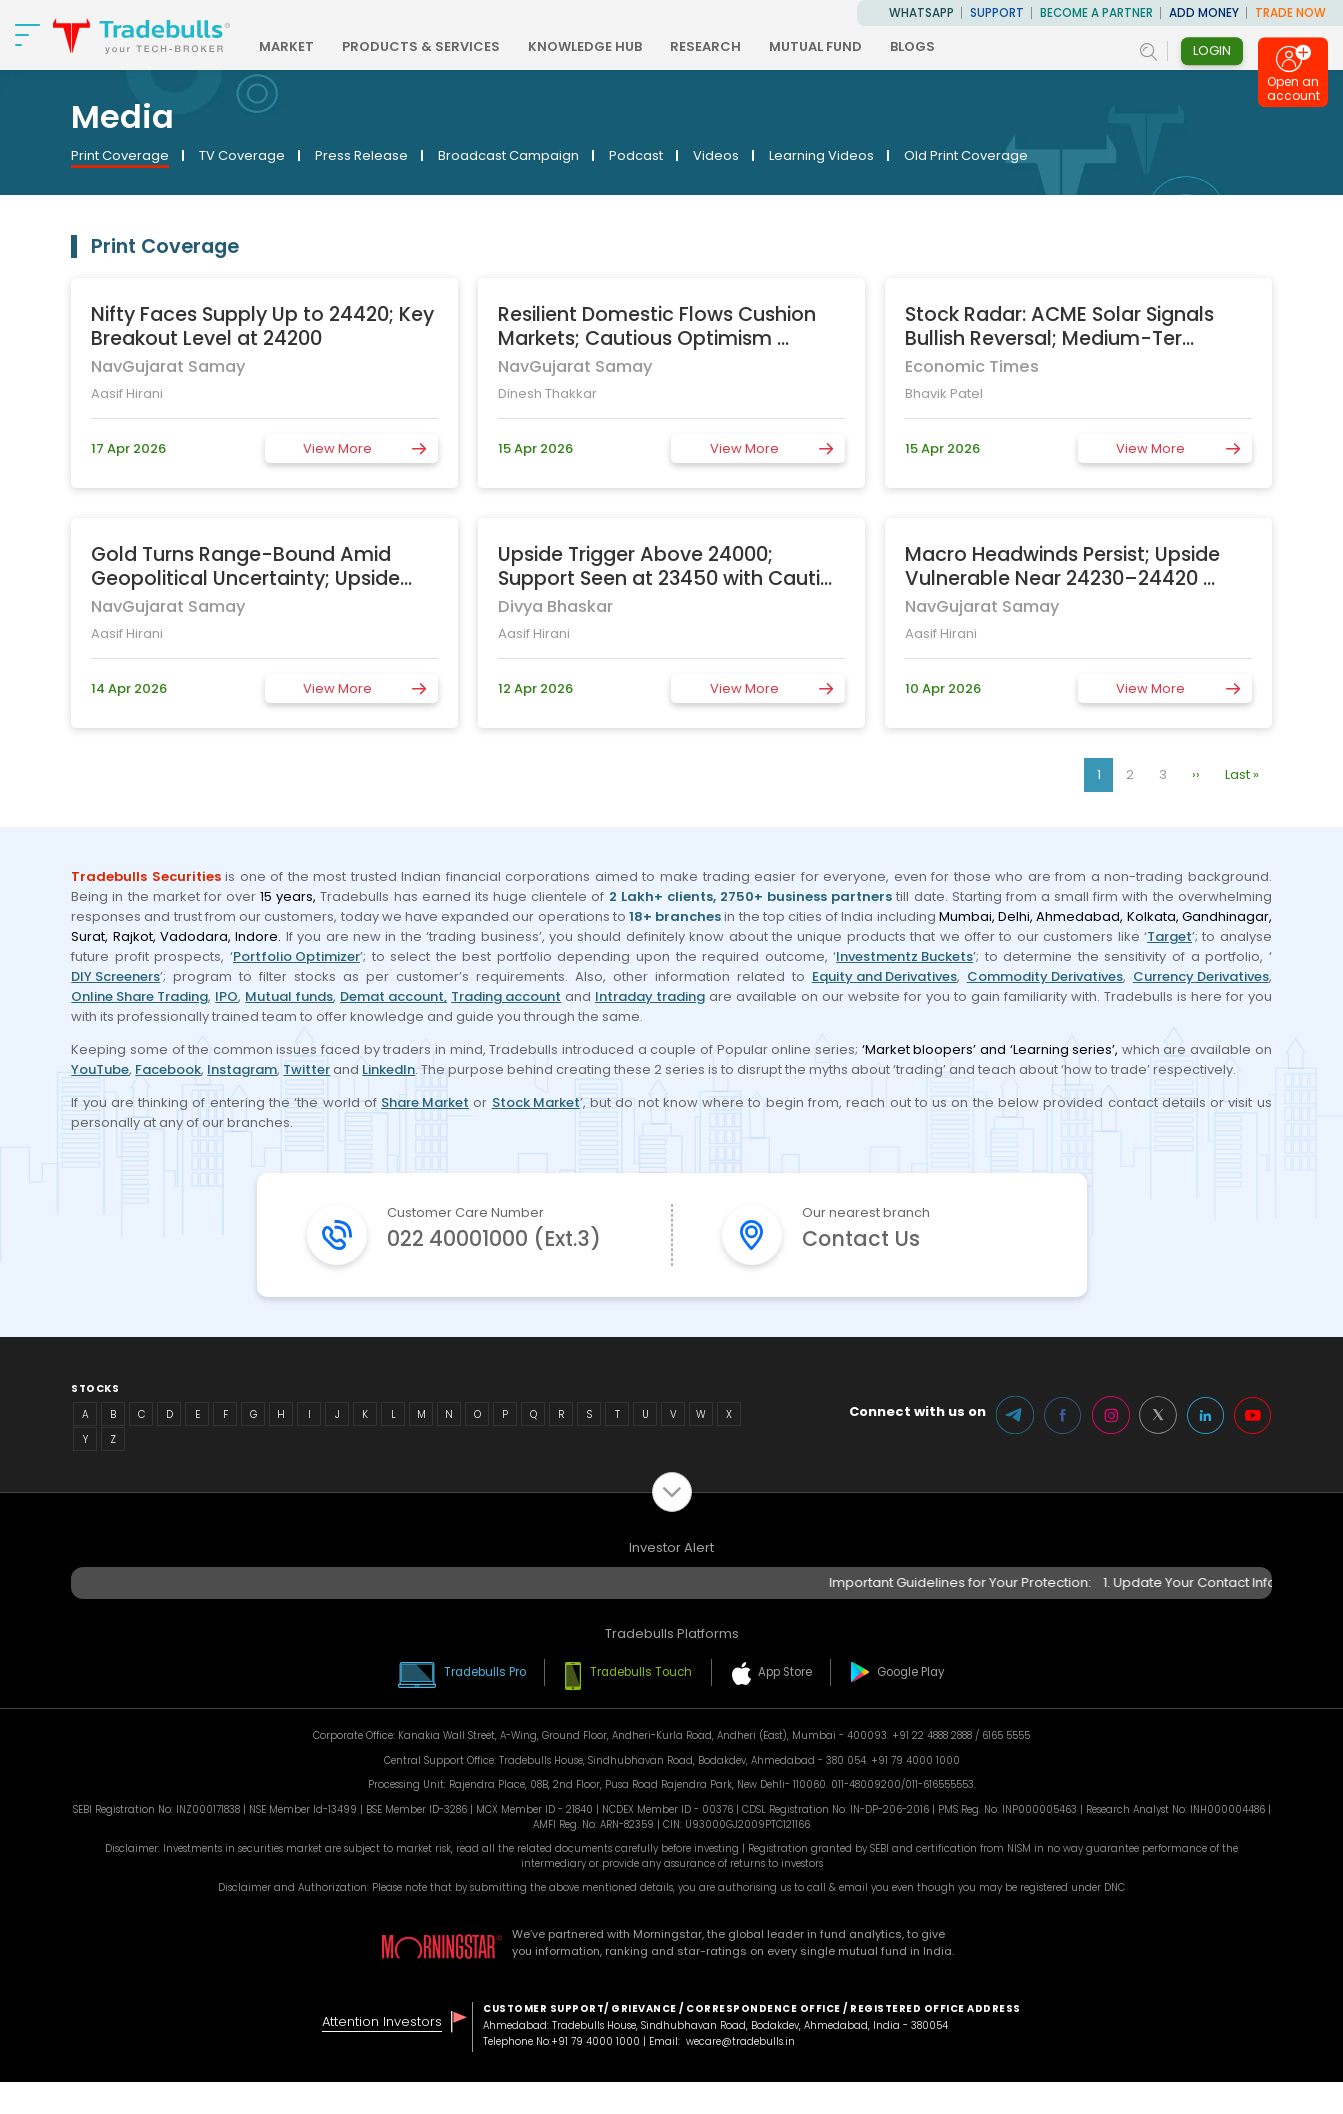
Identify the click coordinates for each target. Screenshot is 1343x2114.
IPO (226, 996)
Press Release (361, 155)
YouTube (100, 1069)
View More (337, 448)
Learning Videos (821, 155)
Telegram (1013, 1448)
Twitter (306, 1069)
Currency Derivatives (1201, 976)
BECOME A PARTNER (1096, 13)
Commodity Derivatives (1045, 976)
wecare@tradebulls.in (740, 2074)
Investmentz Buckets (904, 956)
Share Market (425, 1102)
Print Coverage (120, 155)
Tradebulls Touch (642, 1704)
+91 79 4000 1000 (595, 2074)
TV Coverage (242, 155)
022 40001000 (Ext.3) (499, 1256)
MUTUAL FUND (840, 46)
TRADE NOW (1290, 13)
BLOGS (937, 46)
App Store (787, 1704)
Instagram (242, 1069)
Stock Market (536, 1102)
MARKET (311, 46)
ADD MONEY (1204, 13)
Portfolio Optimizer (296, 956)
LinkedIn (388, 1069)
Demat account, (393, 996)
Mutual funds (289, 996)
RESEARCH (730, 46)
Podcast (636, 155)
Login (1212, 50)
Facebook (168, 1069)
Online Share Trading (139, 996)
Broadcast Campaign (508, 155)
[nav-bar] (27, 35)
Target (1169, 936)
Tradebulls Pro (483, 1704)
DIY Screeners (115, 976)
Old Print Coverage (966, 155)
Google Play (915, 1704)
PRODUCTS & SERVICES (446, 46)
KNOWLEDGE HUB (610, 46)
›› (1196, 774)
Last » (1242, 774)
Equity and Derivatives (884, 976)
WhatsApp (921, 13)
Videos (716, 155)
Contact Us (865, 1239)
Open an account (1293, 93)
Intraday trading (650, 996)
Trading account (506, 996)
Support (997, 13)
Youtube (1253, 1448)
